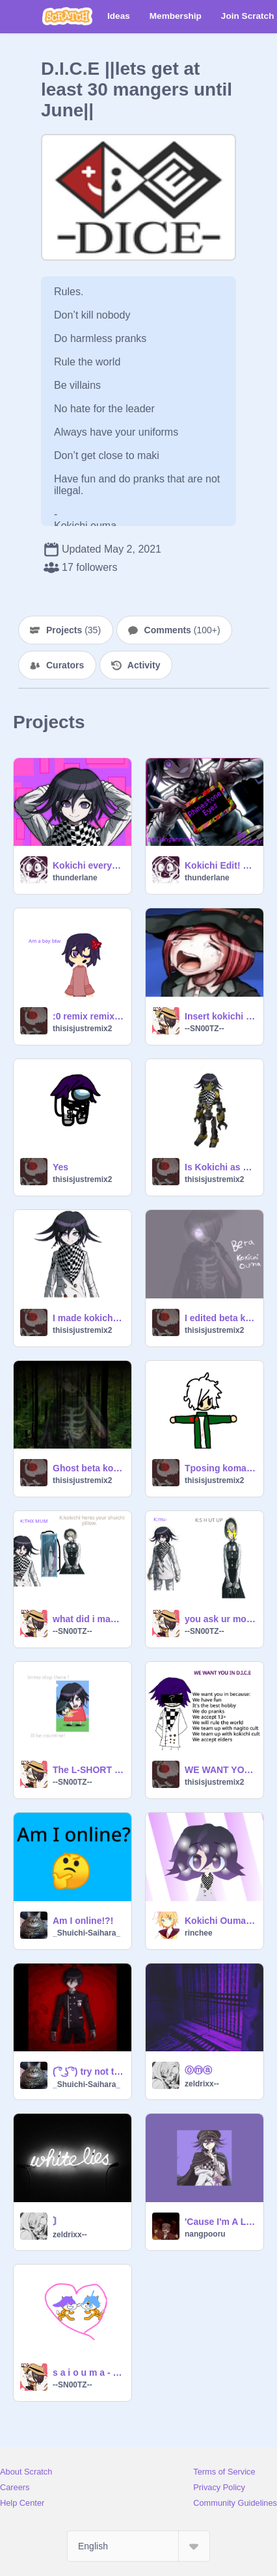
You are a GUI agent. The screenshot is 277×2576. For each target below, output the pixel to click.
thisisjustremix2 (82, 1028)
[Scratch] (67, 16)
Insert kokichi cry (220, 1016)
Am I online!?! (83, 1920)
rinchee (199, 1933)
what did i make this (88, 1619)
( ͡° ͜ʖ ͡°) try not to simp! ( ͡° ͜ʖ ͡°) (88, 2071)
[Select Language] (138, 2546)
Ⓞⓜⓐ (198, 2070)
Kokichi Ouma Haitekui (220, 1920)
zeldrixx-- (202, 2083)
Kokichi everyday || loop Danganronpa (88, 865)
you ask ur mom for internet (220, 1619)
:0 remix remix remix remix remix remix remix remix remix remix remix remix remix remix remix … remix (88, 1016)
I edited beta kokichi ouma (220, 1318)
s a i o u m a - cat (88, 2372)
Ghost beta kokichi (88, 1468)
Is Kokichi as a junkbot (220, 1167)
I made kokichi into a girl (88, 1318)
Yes (60, 1167)
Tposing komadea (220, 1468)
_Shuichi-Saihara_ (86, 1933)
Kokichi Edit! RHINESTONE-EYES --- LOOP (220, 865)
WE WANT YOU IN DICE (220, 1770)
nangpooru (205, 2234)
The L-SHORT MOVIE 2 (88, 1770)
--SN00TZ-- (204, 1028)
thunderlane (75, 877)
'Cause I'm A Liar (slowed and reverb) (220, 2221)
